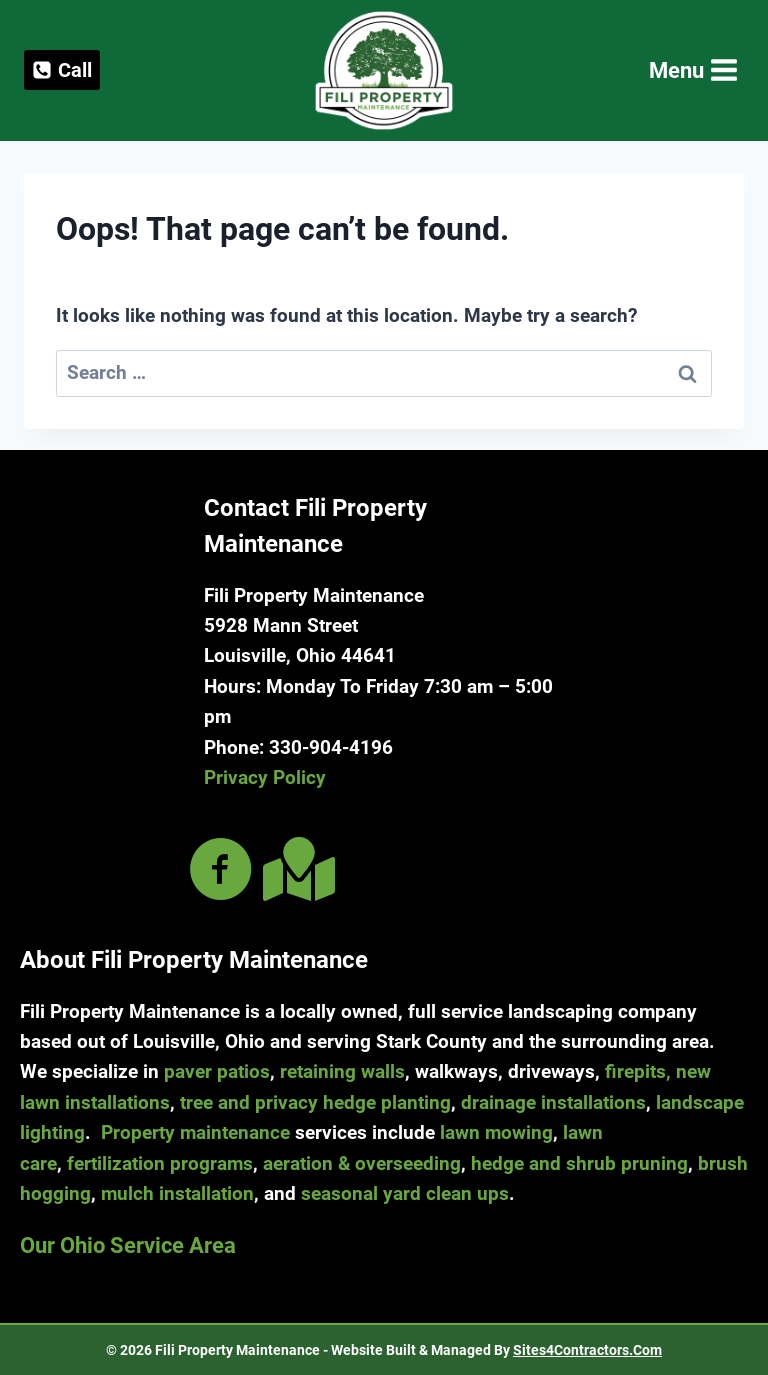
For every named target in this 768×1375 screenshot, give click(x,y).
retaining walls (342, 1071)
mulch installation (177, 1193)
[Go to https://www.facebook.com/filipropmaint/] (221, 871)
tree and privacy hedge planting (315, 1102)
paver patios (217, 1071)
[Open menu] (691, 70)
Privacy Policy (265, 777)
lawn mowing (496, 1132)
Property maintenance (195, 1132)
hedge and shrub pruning (579, 1163)
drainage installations (553, 1102)
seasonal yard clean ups (405, 1193)
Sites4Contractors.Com (587, 1350)
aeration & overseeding (362, 1163)
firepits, (638, 1071)
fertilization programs (160, 1163)
